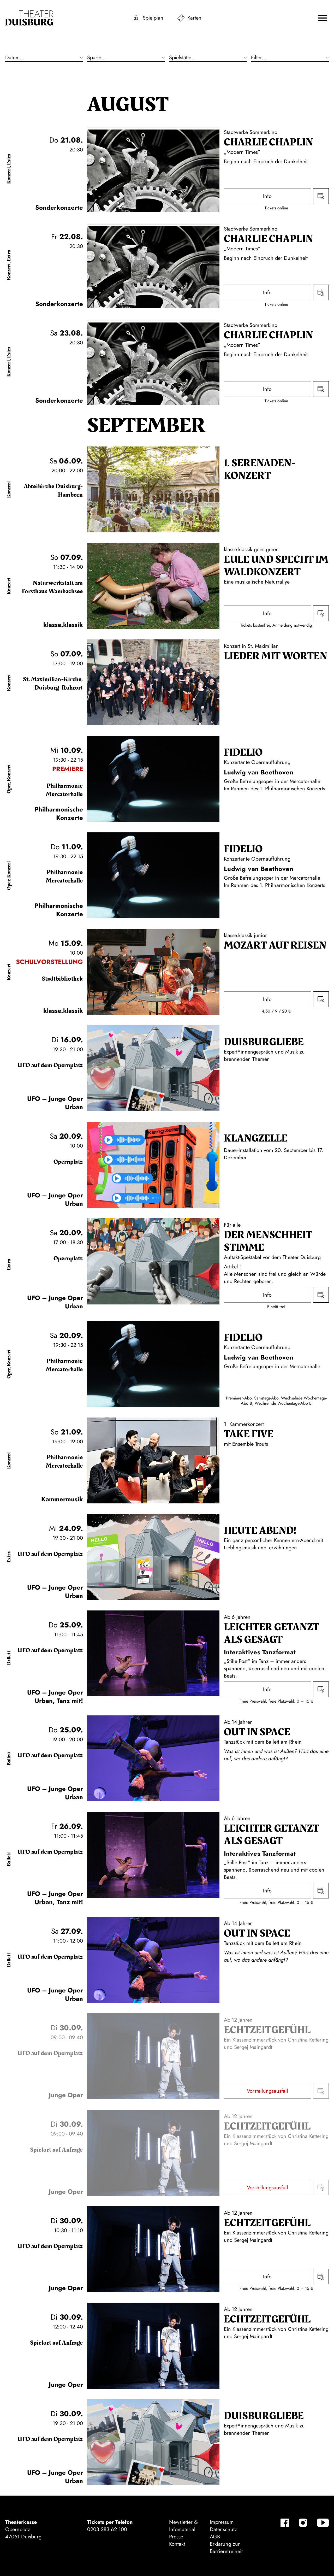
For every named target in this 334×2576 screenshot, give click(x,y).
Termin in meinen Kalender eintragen (321, 196)
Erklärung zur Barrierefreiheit (226, 2547)
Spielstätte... (182, 57)
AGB (215, 2536)
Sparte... (96, 57)
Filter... (258, 57)
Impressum (222, 2522)
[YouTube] (323, 2523)
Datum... (15, 57)
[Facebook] (285, 2523)
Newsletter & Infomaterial (183, 2525)
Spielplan (153, 18)
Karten (194, 18)
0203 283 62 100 (107, 2529)
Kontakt (177, 2544)
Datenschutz (223, 2529)
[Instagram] (303, 2523)
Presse (176, 2536)
